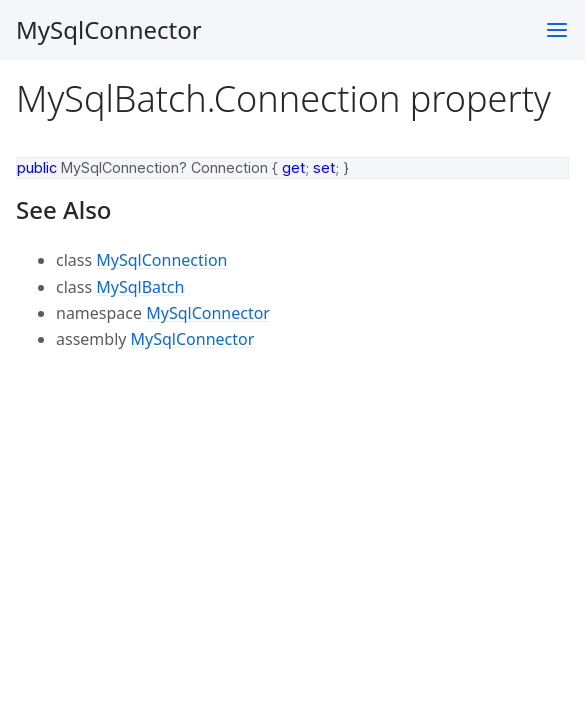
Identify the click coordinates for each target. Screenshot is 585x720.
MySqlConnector (109, 29)
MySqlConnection (161, 260)
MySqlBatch (140, 287)
